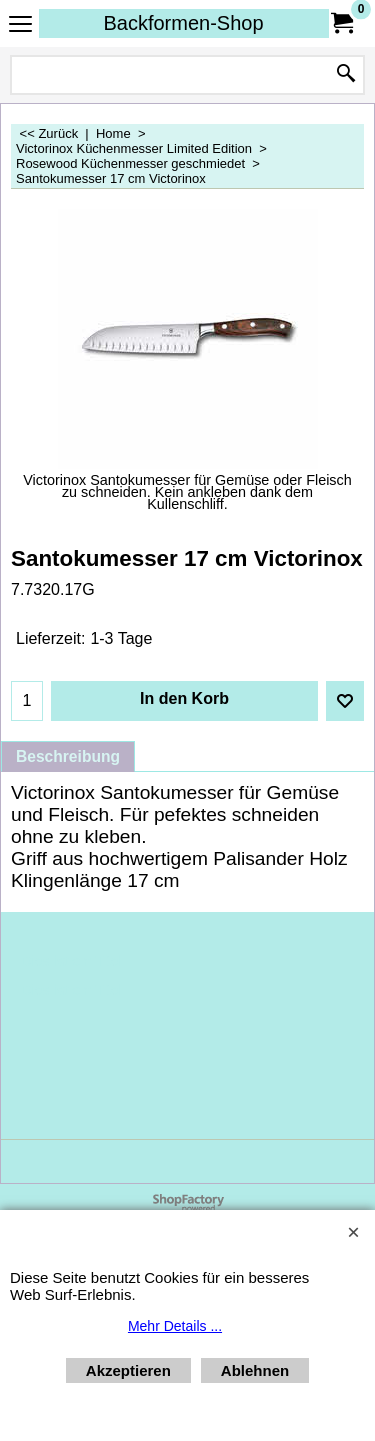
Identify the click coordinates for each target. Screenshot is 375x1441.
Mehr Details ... (175, 1326)
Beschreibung (68, 756)
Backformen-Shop (183, 23)
